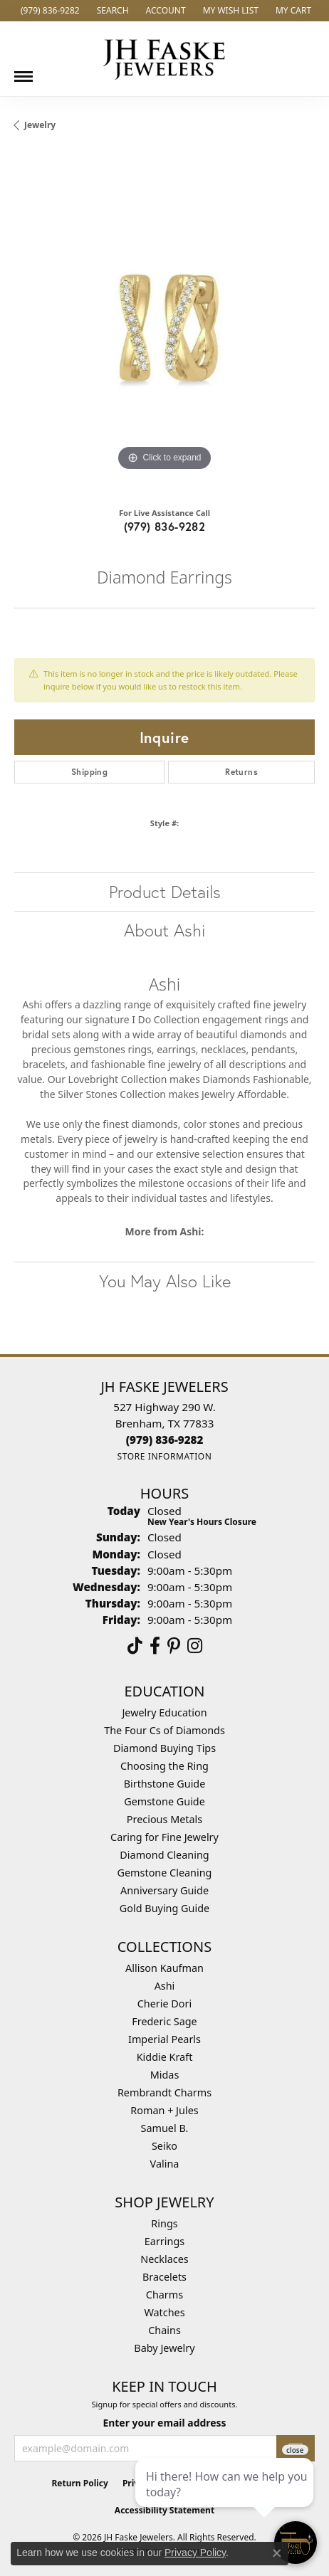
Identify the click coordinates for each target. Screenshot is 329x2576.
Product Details (165, 891)
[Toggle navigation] (23, 71)
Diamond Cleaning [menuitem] (164, 1855)
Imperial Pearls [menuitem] (164, 2039)
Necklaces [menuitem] (164, 2259)
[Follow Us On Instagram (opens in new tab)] (194, 1645)
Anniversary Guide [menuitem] (164, 1890)
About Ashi (164, 930)
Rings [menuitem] (164, 2223)
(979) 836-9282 (165, 526)
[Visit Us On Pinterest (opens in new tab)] (173, 1645)
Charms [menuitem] (164, 2294)
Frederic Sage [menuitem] (164, 2021)
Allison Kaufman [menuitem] (164, 1968)
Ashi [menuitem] (165, 1985)
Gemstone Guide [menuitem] (164, 1801)
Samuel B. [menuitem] (165, 2128)
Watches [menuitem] (164, 2312)
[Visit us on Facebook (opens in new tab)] (155, 1645)
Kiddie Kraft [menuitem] (165, 2057)
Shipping (89, 771)
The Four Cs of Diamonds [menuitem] (164, 1730)
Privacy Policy (195, 2552)
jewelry (40, 125)
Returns (241, 771)
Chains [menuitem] (164, 2330)
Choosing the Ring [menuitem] (164, 1766)
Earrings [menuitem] (164, 2241)
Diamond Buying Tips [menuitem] (164, 1748)
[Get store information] (164, 1456)
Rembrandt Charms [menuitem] (165, 2092)
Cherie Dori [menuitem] (164, 2003)
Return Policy (79, 2483)
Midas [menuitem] (164, 2074)
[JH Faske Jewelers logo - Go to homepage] (164, 58)
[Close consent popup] (277, 2553)
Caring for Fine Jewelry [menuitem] (164, 1837)
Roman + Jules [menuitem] (164, 2110)
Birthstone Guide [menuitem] (165, 1783)
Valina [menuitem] (164, 2163)
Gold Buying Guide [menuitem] (164, 1908)
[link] (49, 10)
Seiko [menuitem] (164, 2146)
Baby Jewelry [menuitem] (164, 2348)
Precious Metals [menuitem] (164, 1819)
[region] (164, 324)
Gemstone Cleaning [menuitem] (165, 1872)
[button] (111, 10)
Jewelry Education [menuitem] (164, 1712)
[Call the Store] (165, 1439)
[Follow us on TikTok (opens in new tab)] (134, 1645)
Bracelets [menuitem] (164, 2277)
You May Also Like (165, 1280)
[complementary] (225, 2497)
